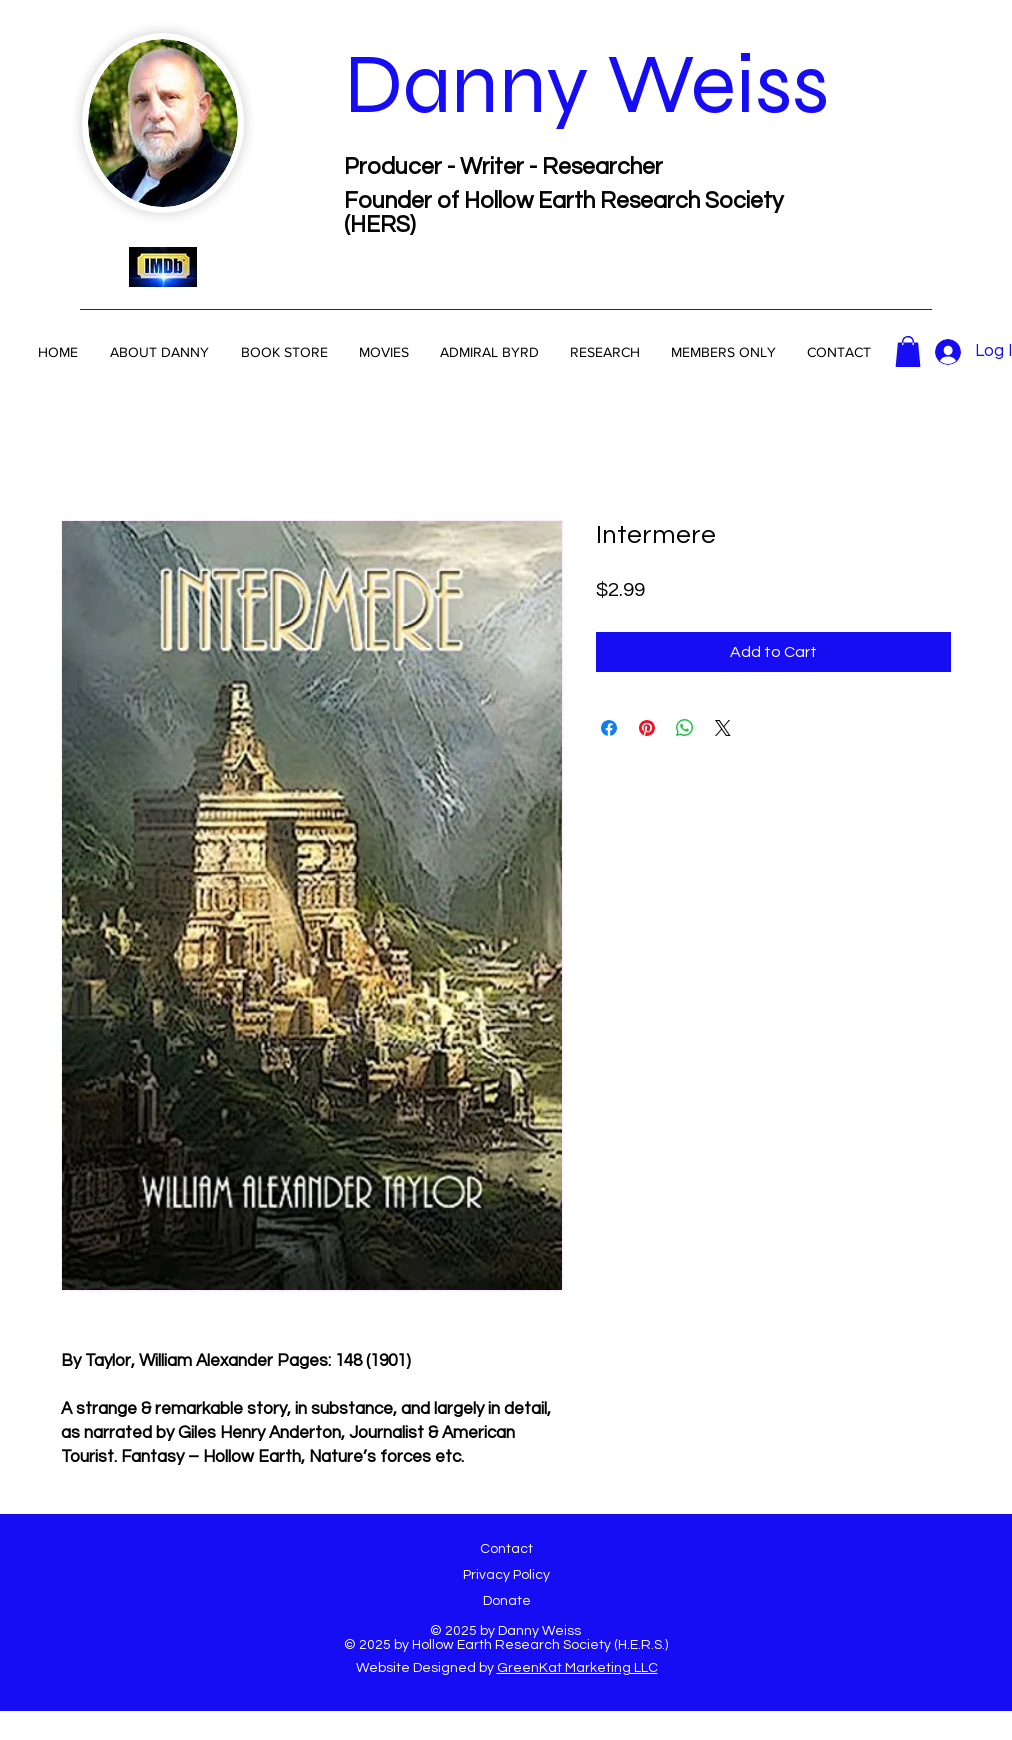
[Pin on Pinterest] (647, 728)
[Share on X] (723, 728)
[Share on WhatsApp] (685, 728)
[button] (489, 352)
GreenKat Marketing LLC (577, 1668)
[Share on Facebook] (609, 728)
